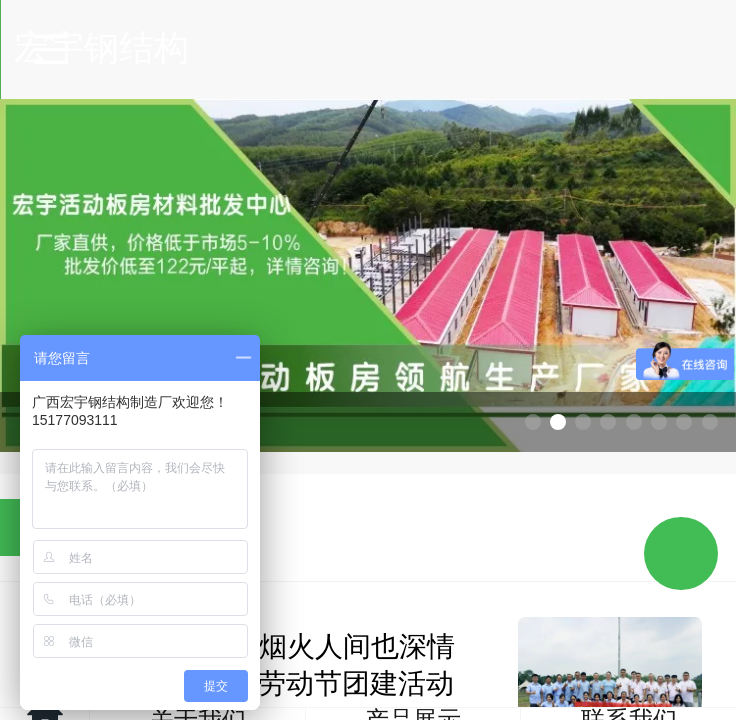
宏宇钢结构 (369, 48)
